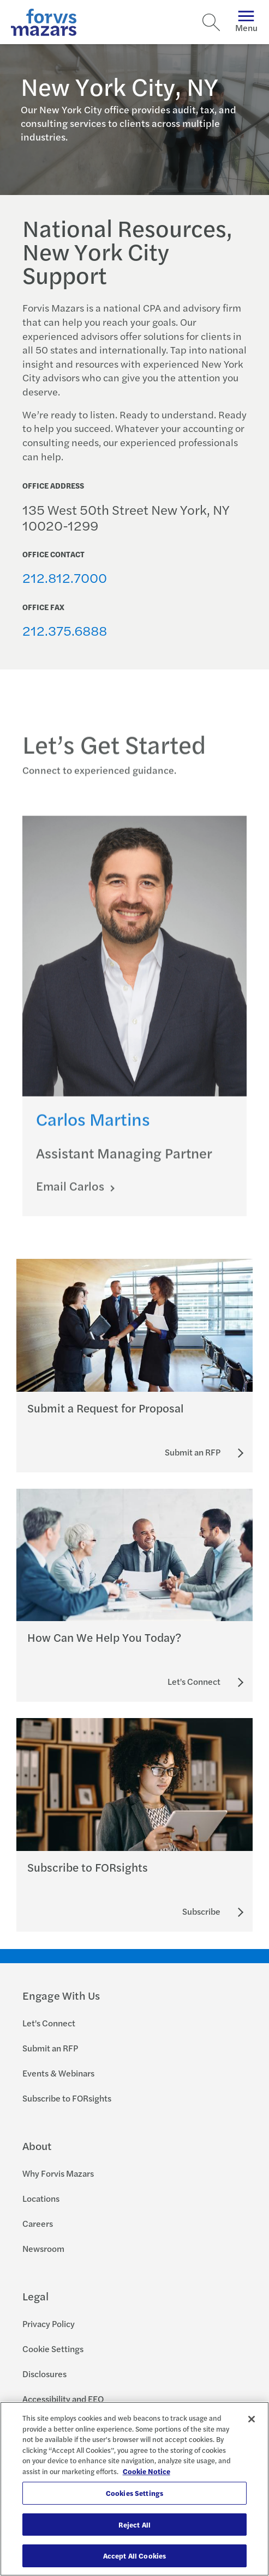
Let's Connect (48, 2023)
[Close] (252, 2419)
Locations (40, 2198)
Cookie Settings (52, 2348)
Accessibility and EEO (63, 2398)
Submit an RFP (50, 2048)
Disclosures (44, 2373)
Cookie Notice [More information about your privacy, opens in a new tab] (146, 2471)
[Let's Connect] (194, 1681)
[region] (134, 2489)
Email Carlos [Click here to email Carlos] (71, 1196)
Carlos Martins (93, 1129)
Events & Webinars (58, 2073)
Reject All (134, 2524)
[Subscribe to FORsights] (201, 1911)
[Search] (211, 22)
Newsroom (43, 2248)
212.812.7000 (64, 577)
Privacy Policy (48, 2323)
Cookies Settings (134, 2493)
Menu (246, 22)
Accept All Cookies (134, 2555)
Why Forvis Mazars (58, 2173)
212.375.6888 (64, 630)
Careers (37, 2223)
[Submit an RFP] (192, 1452)
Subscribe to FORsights (66, 2098)
